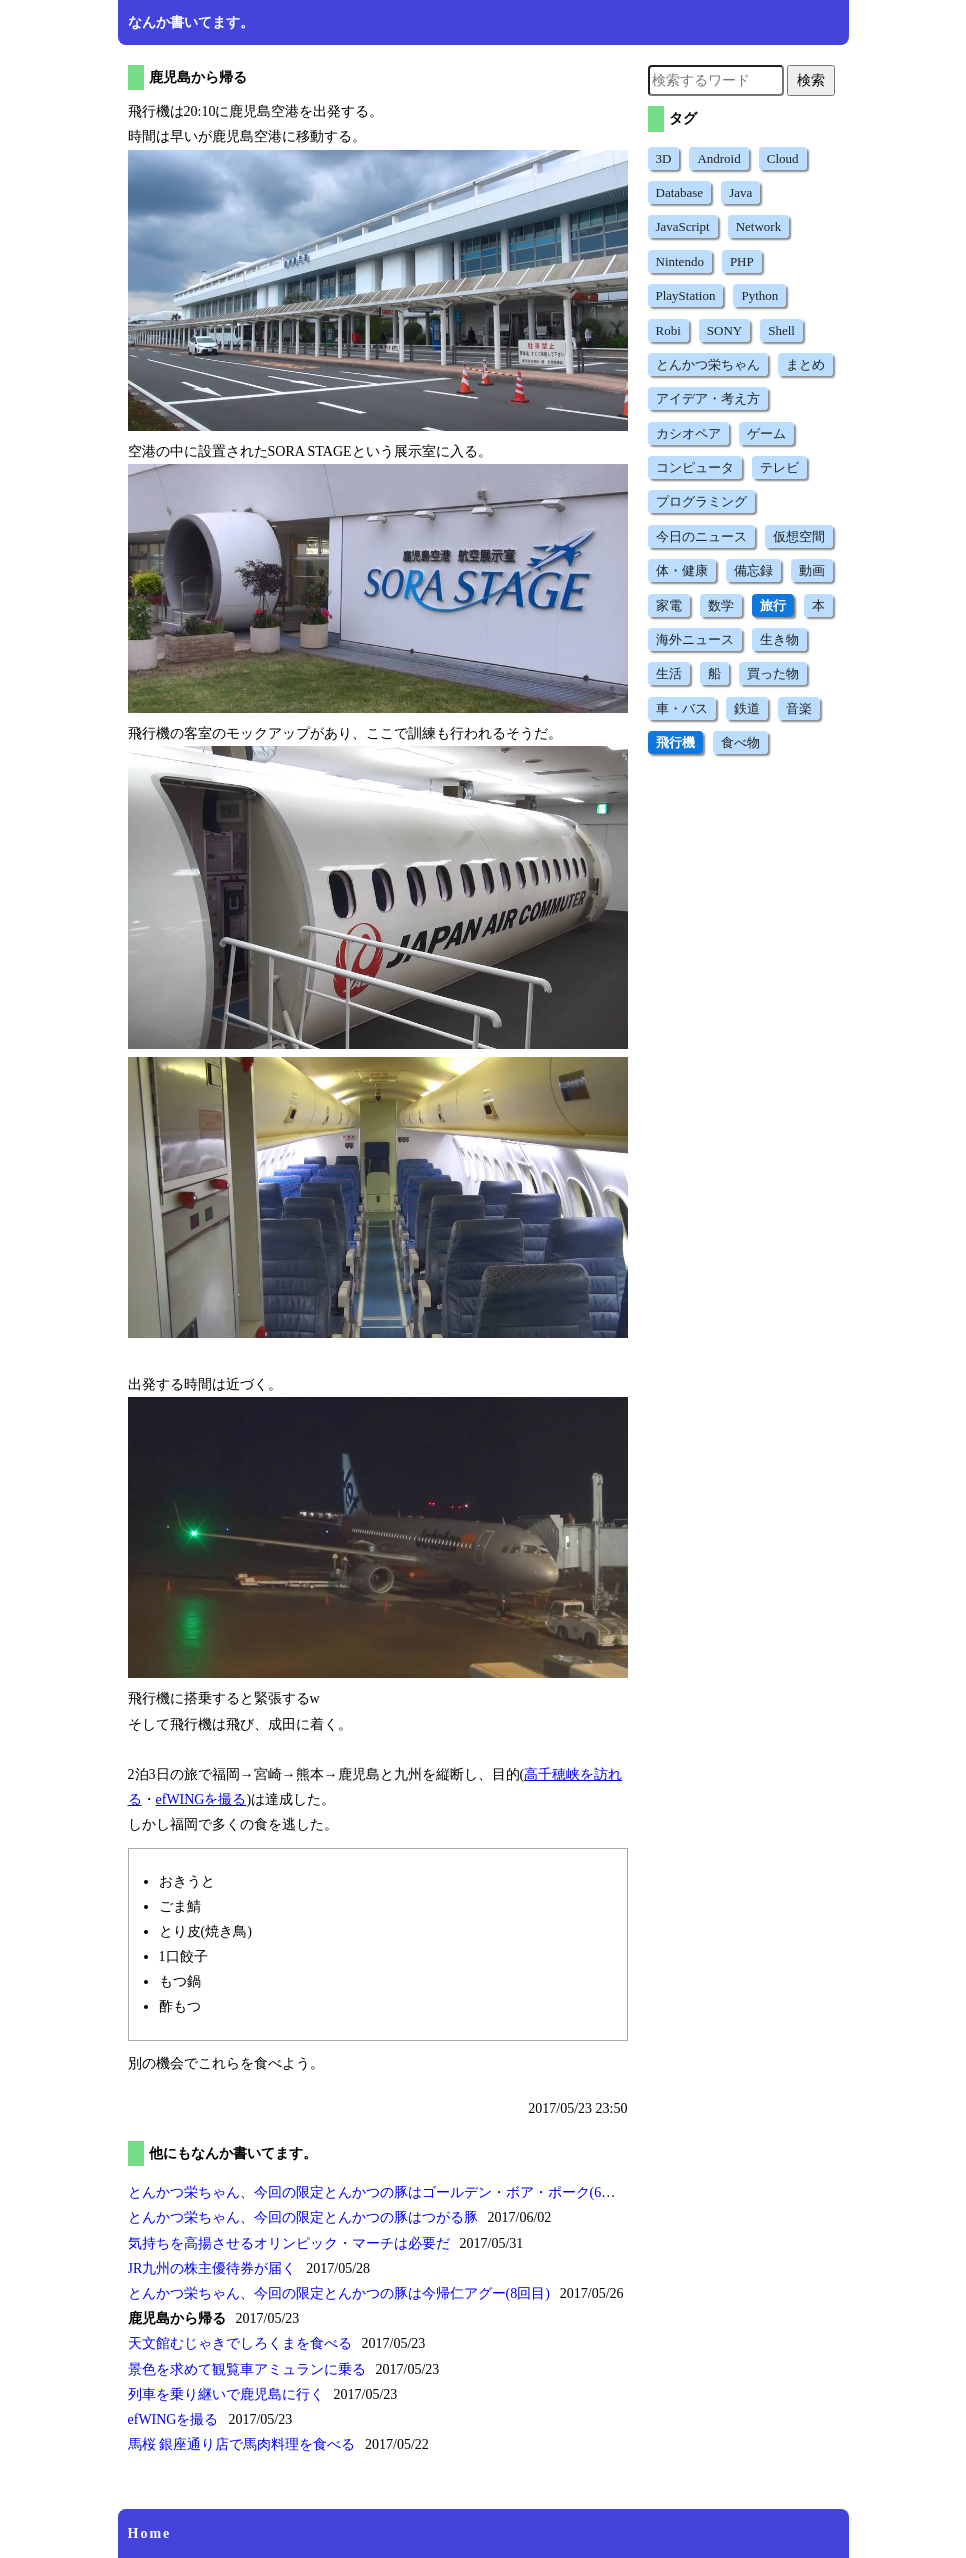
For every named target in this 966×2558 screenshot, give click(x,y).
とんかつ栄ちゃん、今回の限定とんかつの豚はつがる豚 (303, 2217)
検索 (811, 80)
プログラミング (701, 501)
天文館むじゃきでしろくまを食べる (240, 2343)
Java (740, 192)
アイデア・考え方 (708, 398)
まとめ (805, 364)
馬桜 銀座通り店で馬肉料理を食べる (242, 2444)
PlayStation (686, 295)
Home (150, 2533)
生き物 (779, 639)
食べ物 (740, 742)
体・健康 (682, 570)
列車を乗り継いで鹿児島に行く (226, 2394)
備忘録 (753, 570)
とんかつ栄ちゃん (708, 364)
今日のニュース (701, 536)
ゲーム (766, 433)
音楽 (799, 708)
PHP (742, 261)
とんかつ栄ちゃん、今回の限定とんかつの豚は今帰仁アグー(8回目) (339, 2293)
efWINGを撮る (201, 1799)
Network (759, 226)
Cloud (783, 158)
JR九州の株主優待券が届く (212, 2268)
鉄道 (747, 708)
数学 (721, 605)
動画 (812, 570)
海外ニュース (695, 639)
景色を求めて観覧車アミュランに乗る (247, 2369)
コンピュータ (695, 467)
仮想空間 (799, 536)
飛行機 (675, 742)
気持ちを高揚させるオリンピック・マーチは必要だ (289, 2243)
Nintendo (680, 261)
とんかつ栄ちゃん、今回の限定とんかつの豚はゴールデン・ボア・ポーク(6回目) (381, 2192)
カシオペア (688, 433)
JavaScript (683, 226)
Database (680, 192)
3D (664, 158)
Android (718, 158)
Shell (781, 330)
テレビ (779, 467)
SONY (724, 330)
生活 (669, 673)
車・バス (682, 708)
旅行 (773, 605)
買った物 (773, 673)
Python (759, 295)
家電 (669, 605)
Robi (668, 330)
